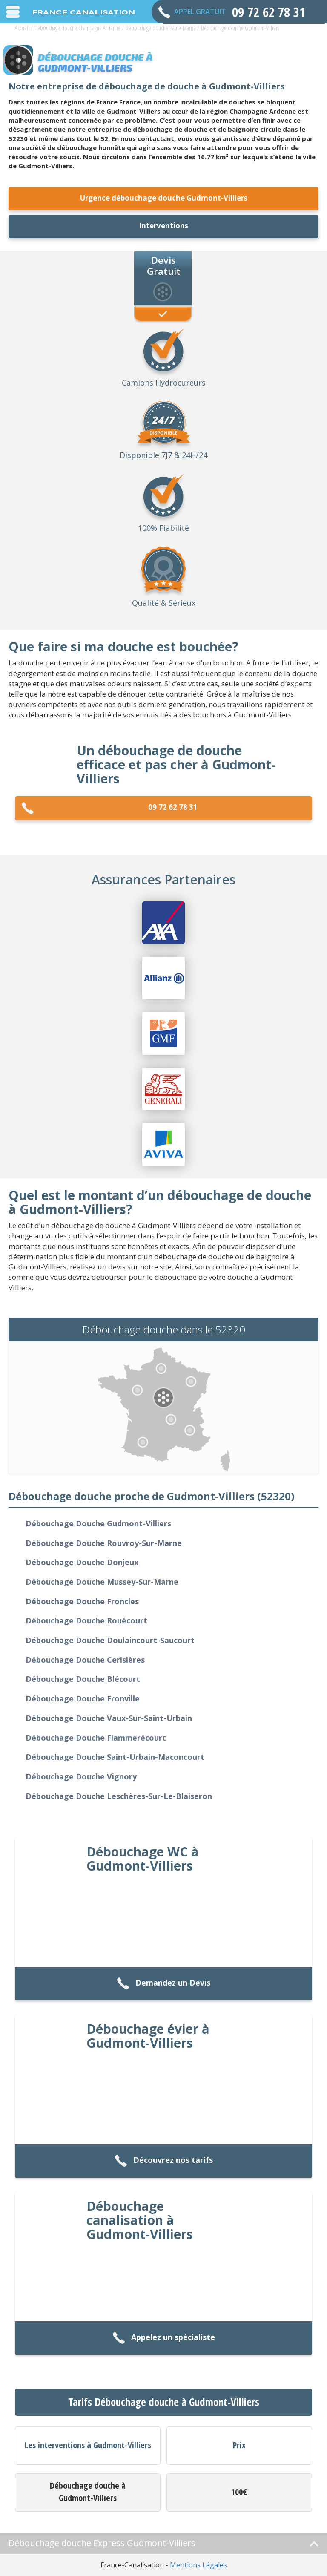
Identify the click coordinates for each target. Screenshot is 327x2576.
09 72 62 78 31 (109, 808)
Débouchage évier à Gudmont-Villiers (147, 2036)
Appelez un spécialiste (163, 2338)
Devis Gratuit (164, 264)
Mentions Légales (198, 2565)
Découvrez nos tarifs (164, 2161)
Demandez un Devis (163, 1983)
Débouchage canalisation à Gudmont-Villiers (139, 2220)
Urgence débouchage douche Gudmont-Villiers (163, 198)
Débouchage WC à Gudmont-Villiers (142, 1859)
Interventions (163, 225)
